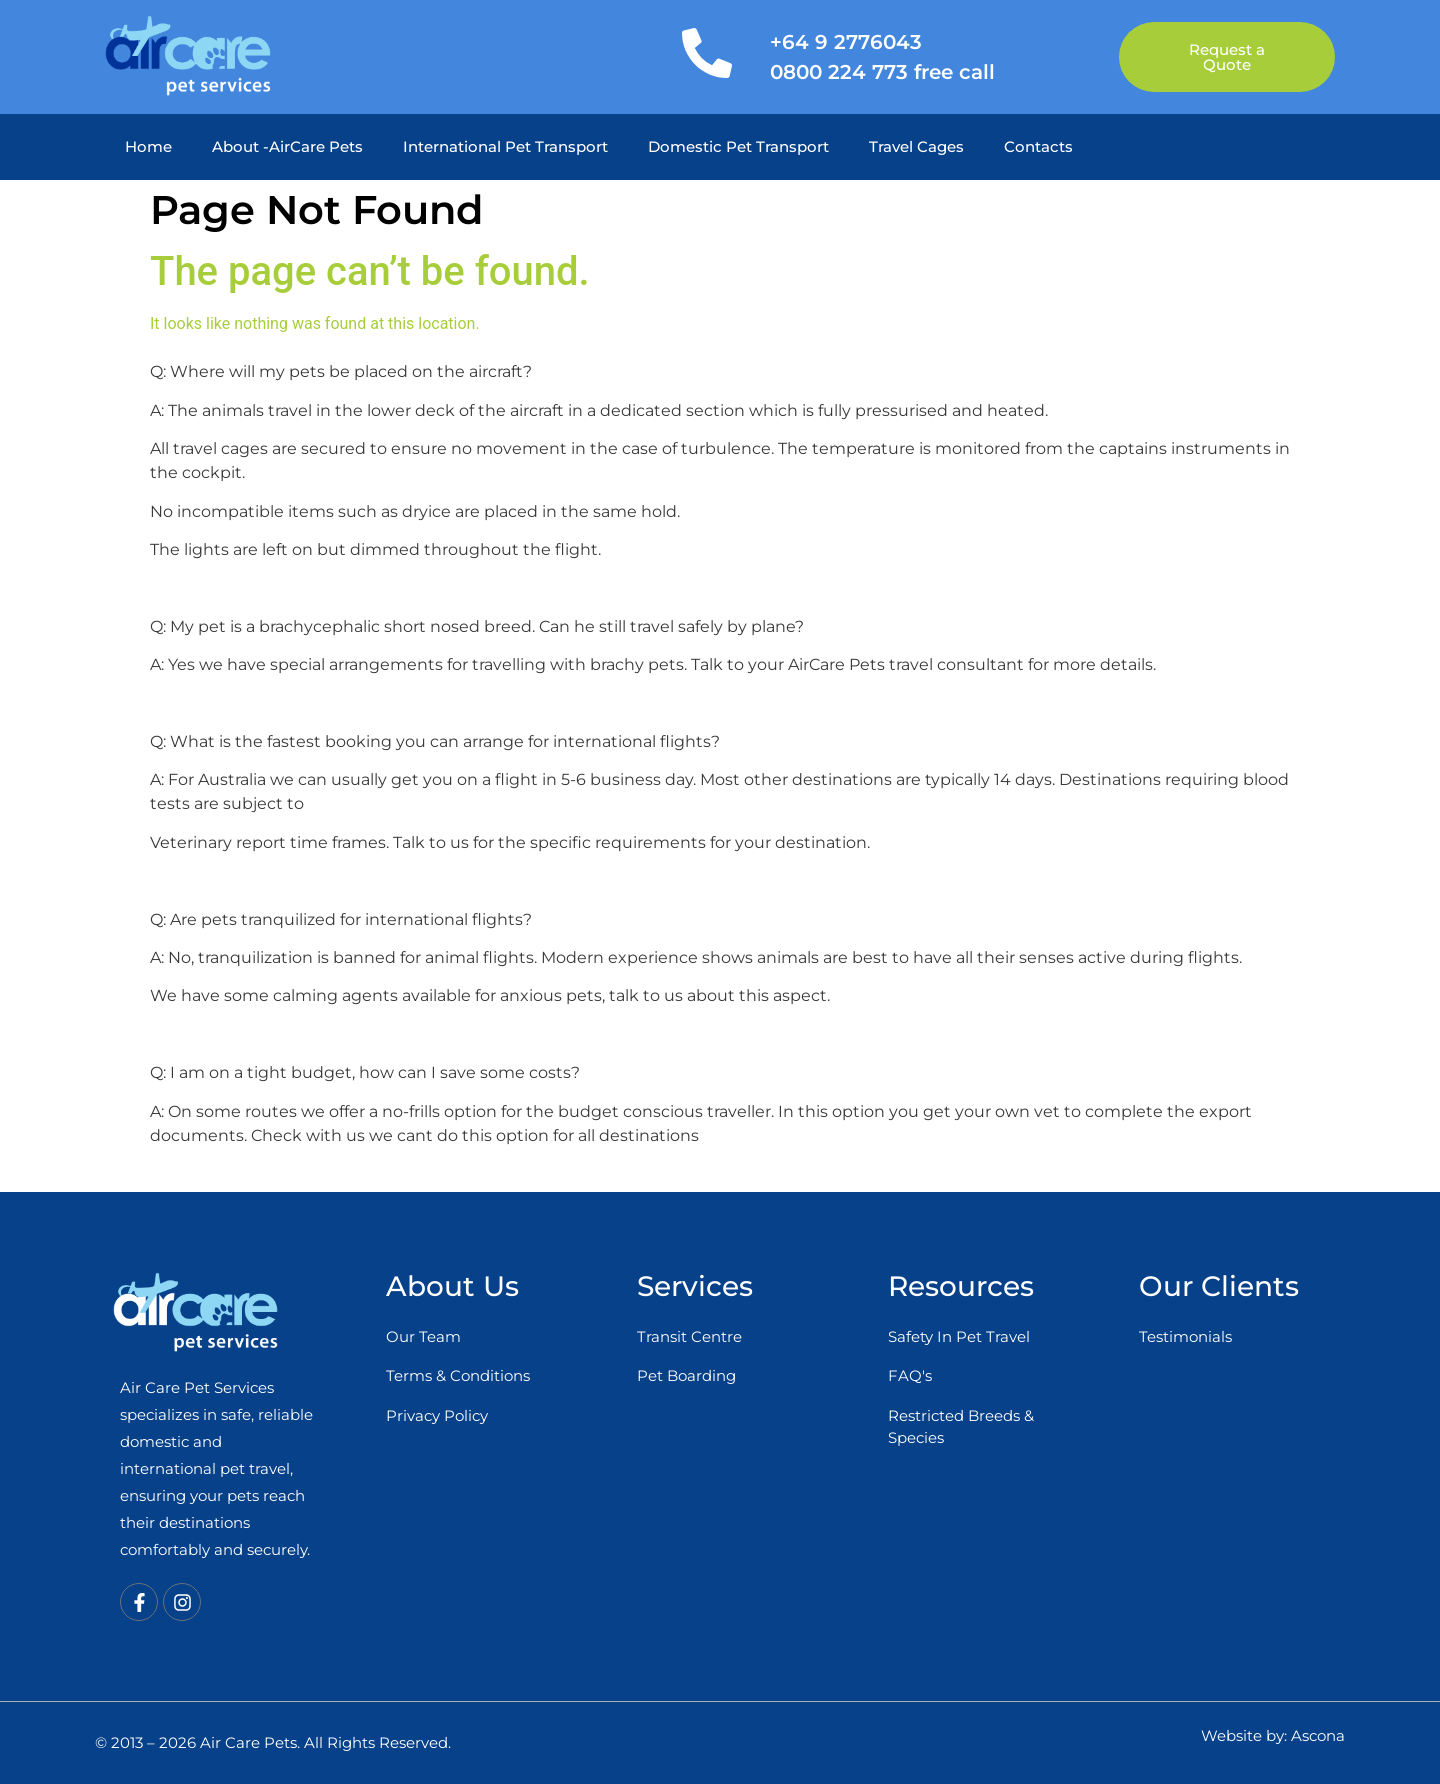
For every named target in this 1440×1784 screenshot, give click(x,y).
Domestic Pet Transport (738, 146)
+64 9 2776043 (846, 42)
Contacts (1038, 146)
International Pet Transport (505, 146)
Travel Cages (916, 146)
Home (148, 146)
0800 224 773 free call (882, 72)
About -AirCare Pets (287, 146)
